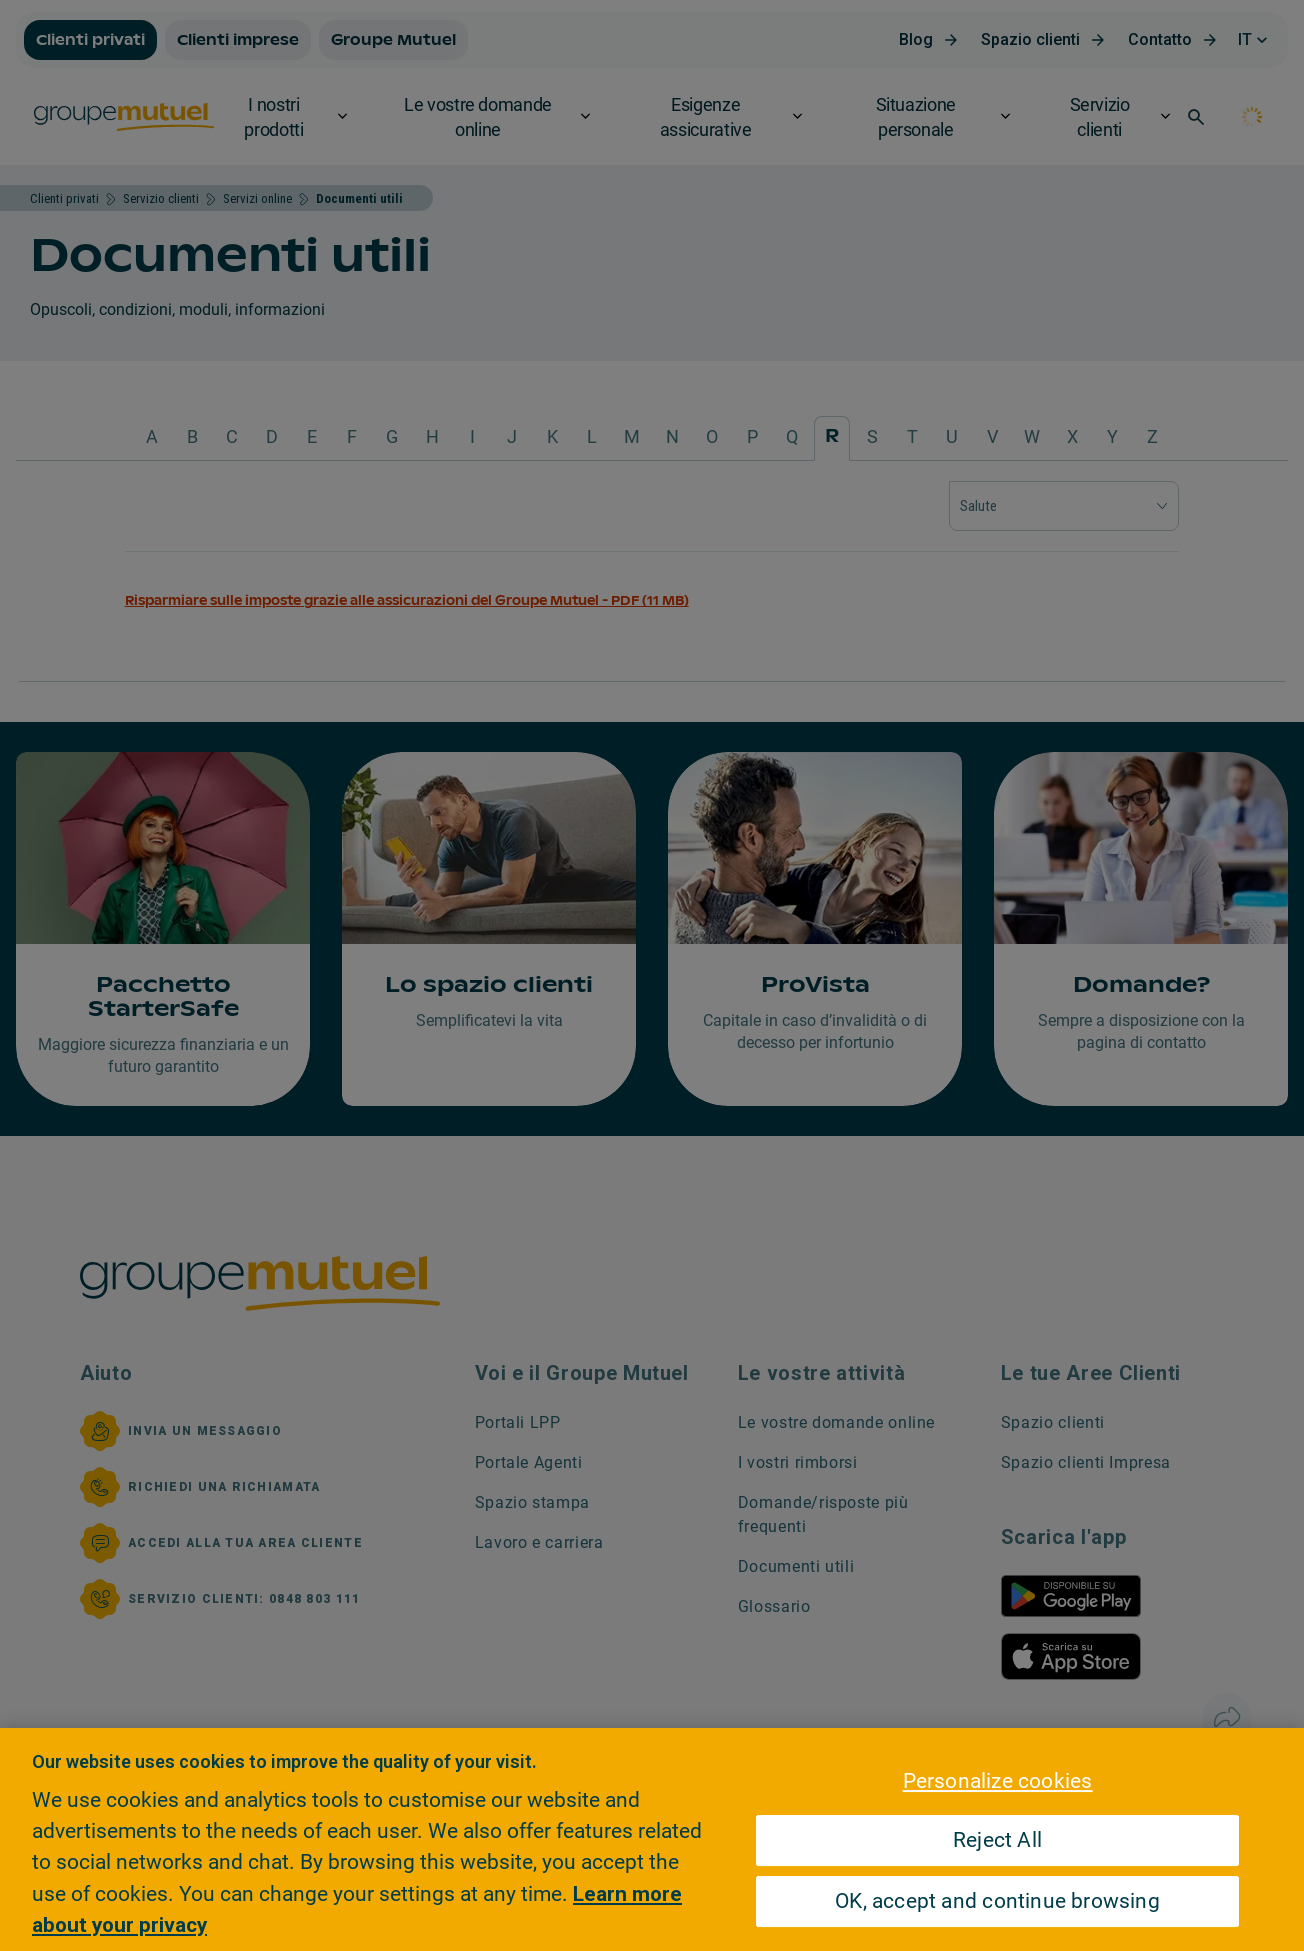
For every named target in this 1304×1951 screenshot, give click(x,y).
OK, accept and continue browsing (997, 1902)
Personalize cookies (998, 1781)
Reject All (997, 1841)
